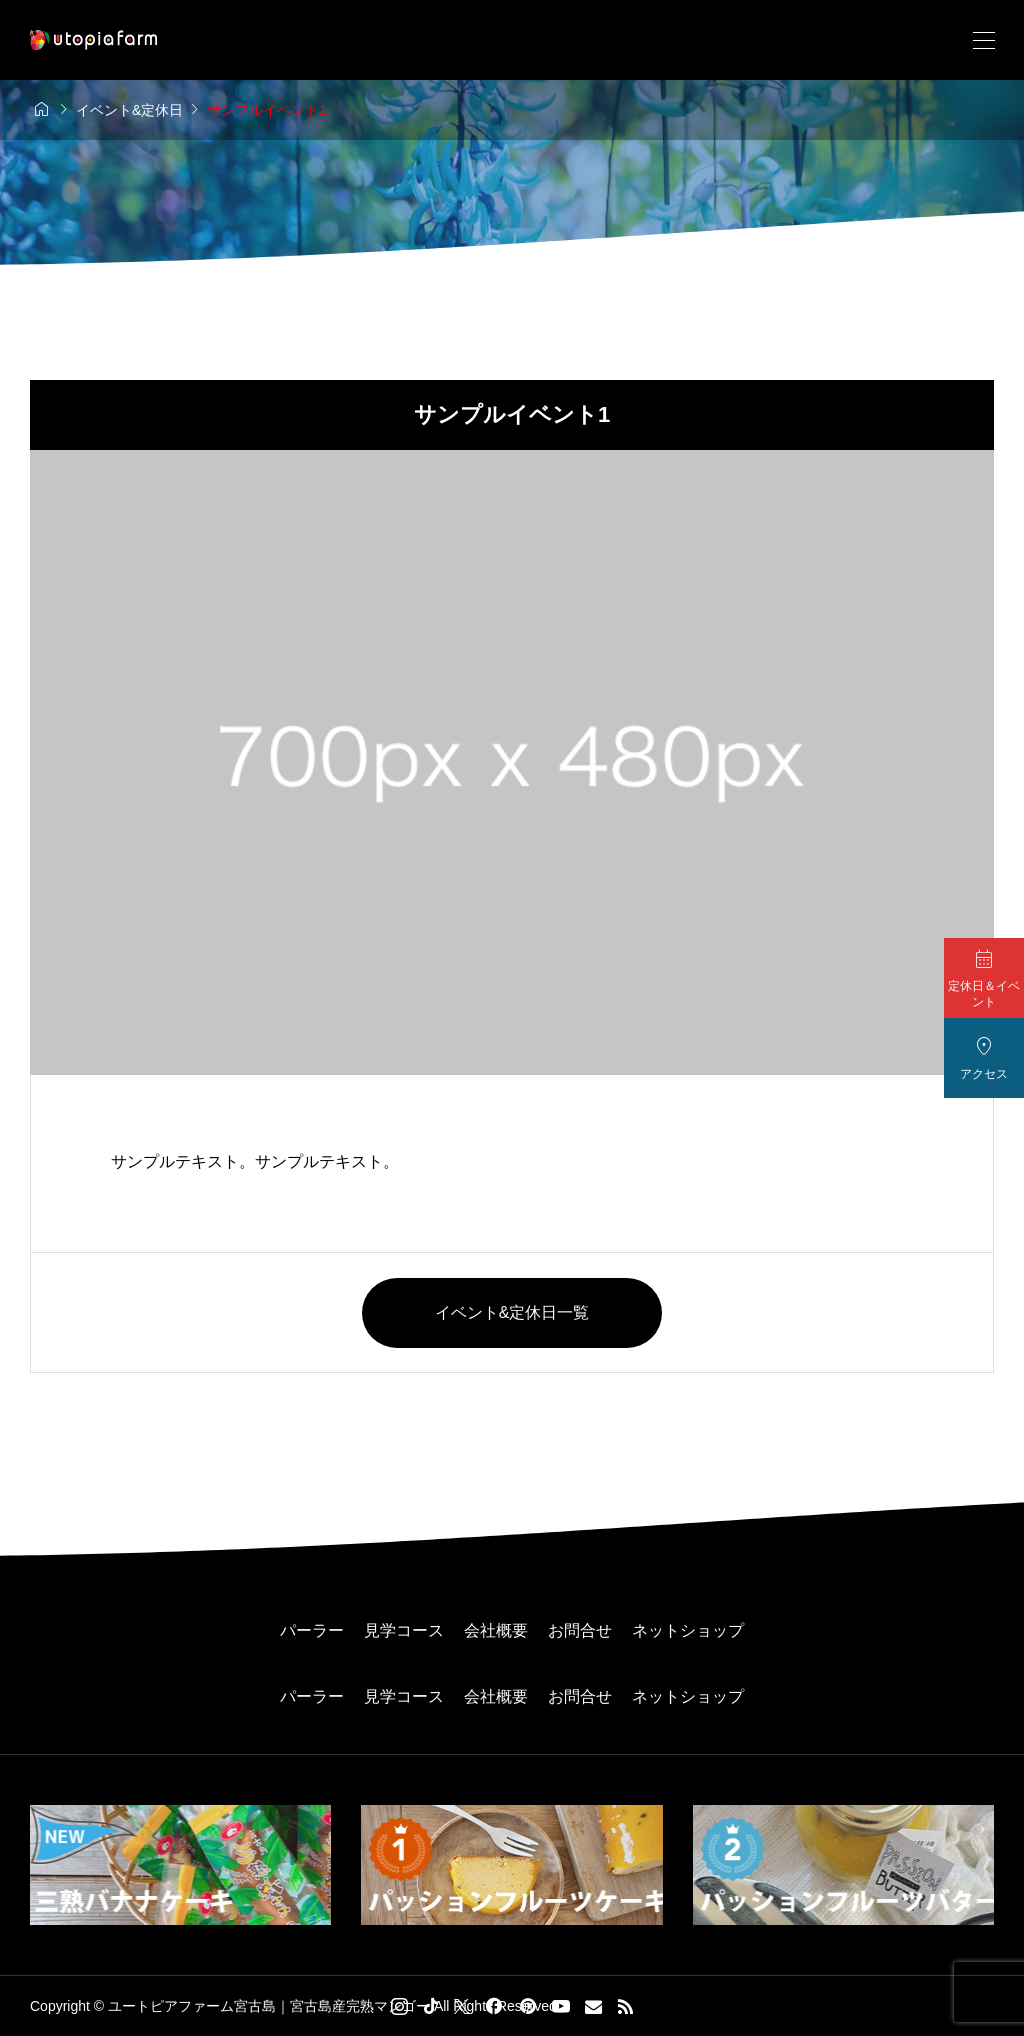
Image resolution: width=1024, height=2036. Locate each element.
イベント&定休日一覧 (512, 1312)
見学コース (404, 1630)
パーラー (312, 1630)
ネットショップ (688, 1630)
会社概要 (496, 1630)
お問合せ (580, 1630)
